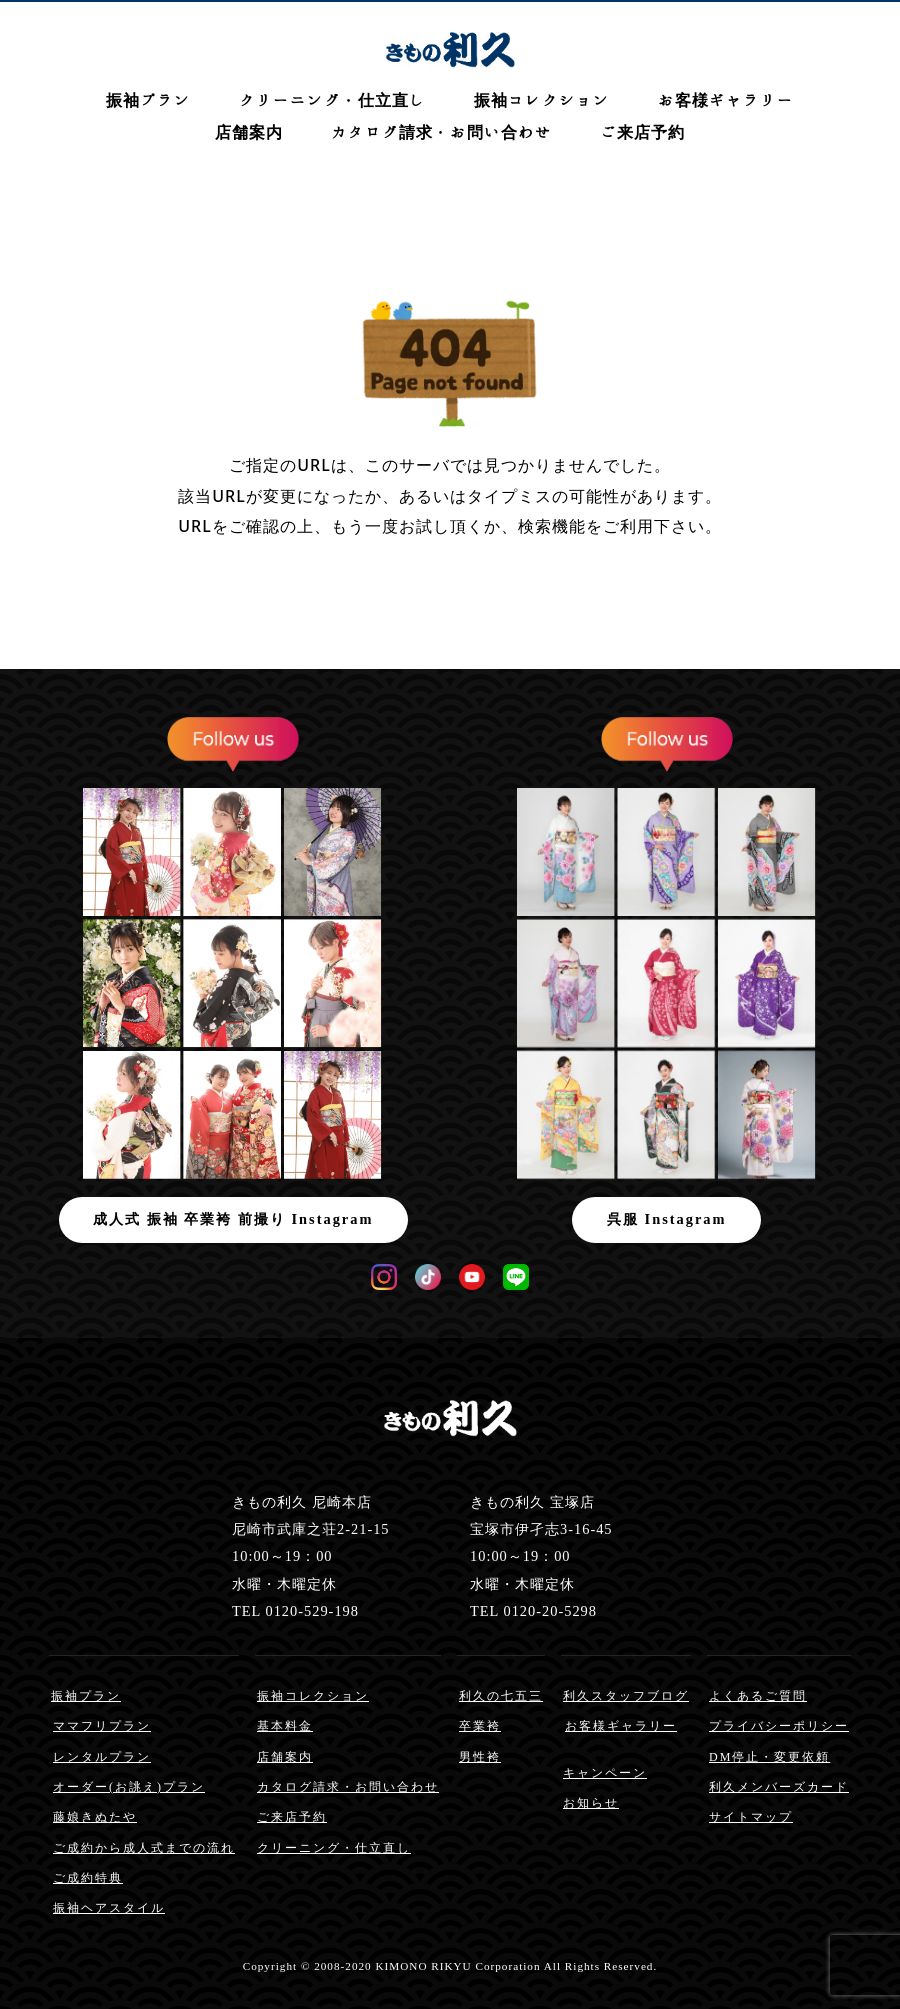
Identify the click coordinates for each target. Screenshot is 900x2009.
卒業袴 (480, 1726)
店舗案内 (249, 132)
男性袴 (480, 1757)
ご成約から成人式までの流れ (144, 1848)
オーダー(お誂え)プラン (129, 1787)
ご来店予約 (642, 132)
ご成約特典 (88, 1878)
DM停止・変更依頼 (769, 1757)
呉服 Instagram (667, 1219)
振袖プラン (148, 100)
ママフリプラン (102, 1726)
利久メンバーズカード (779, 1787)
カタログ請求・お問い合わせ (441, 132)
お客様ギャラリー (726, 100)
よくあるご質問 (758, 1696)
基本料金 (285, 1726)
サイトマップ (751, 1817)
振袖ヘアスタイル (109, 1908)
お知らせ (591, 1803)
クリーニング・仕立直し (332, 100)
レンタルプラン (102, 1757)
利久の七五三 (501, 1696)
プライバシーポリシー (779, 1726)
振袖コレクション (542, 100)
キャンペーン (605, 1773)
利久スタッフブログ (626, 1696)
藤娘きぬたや (95, 1817)
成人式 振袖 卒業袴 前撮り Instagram (233, 1219)
